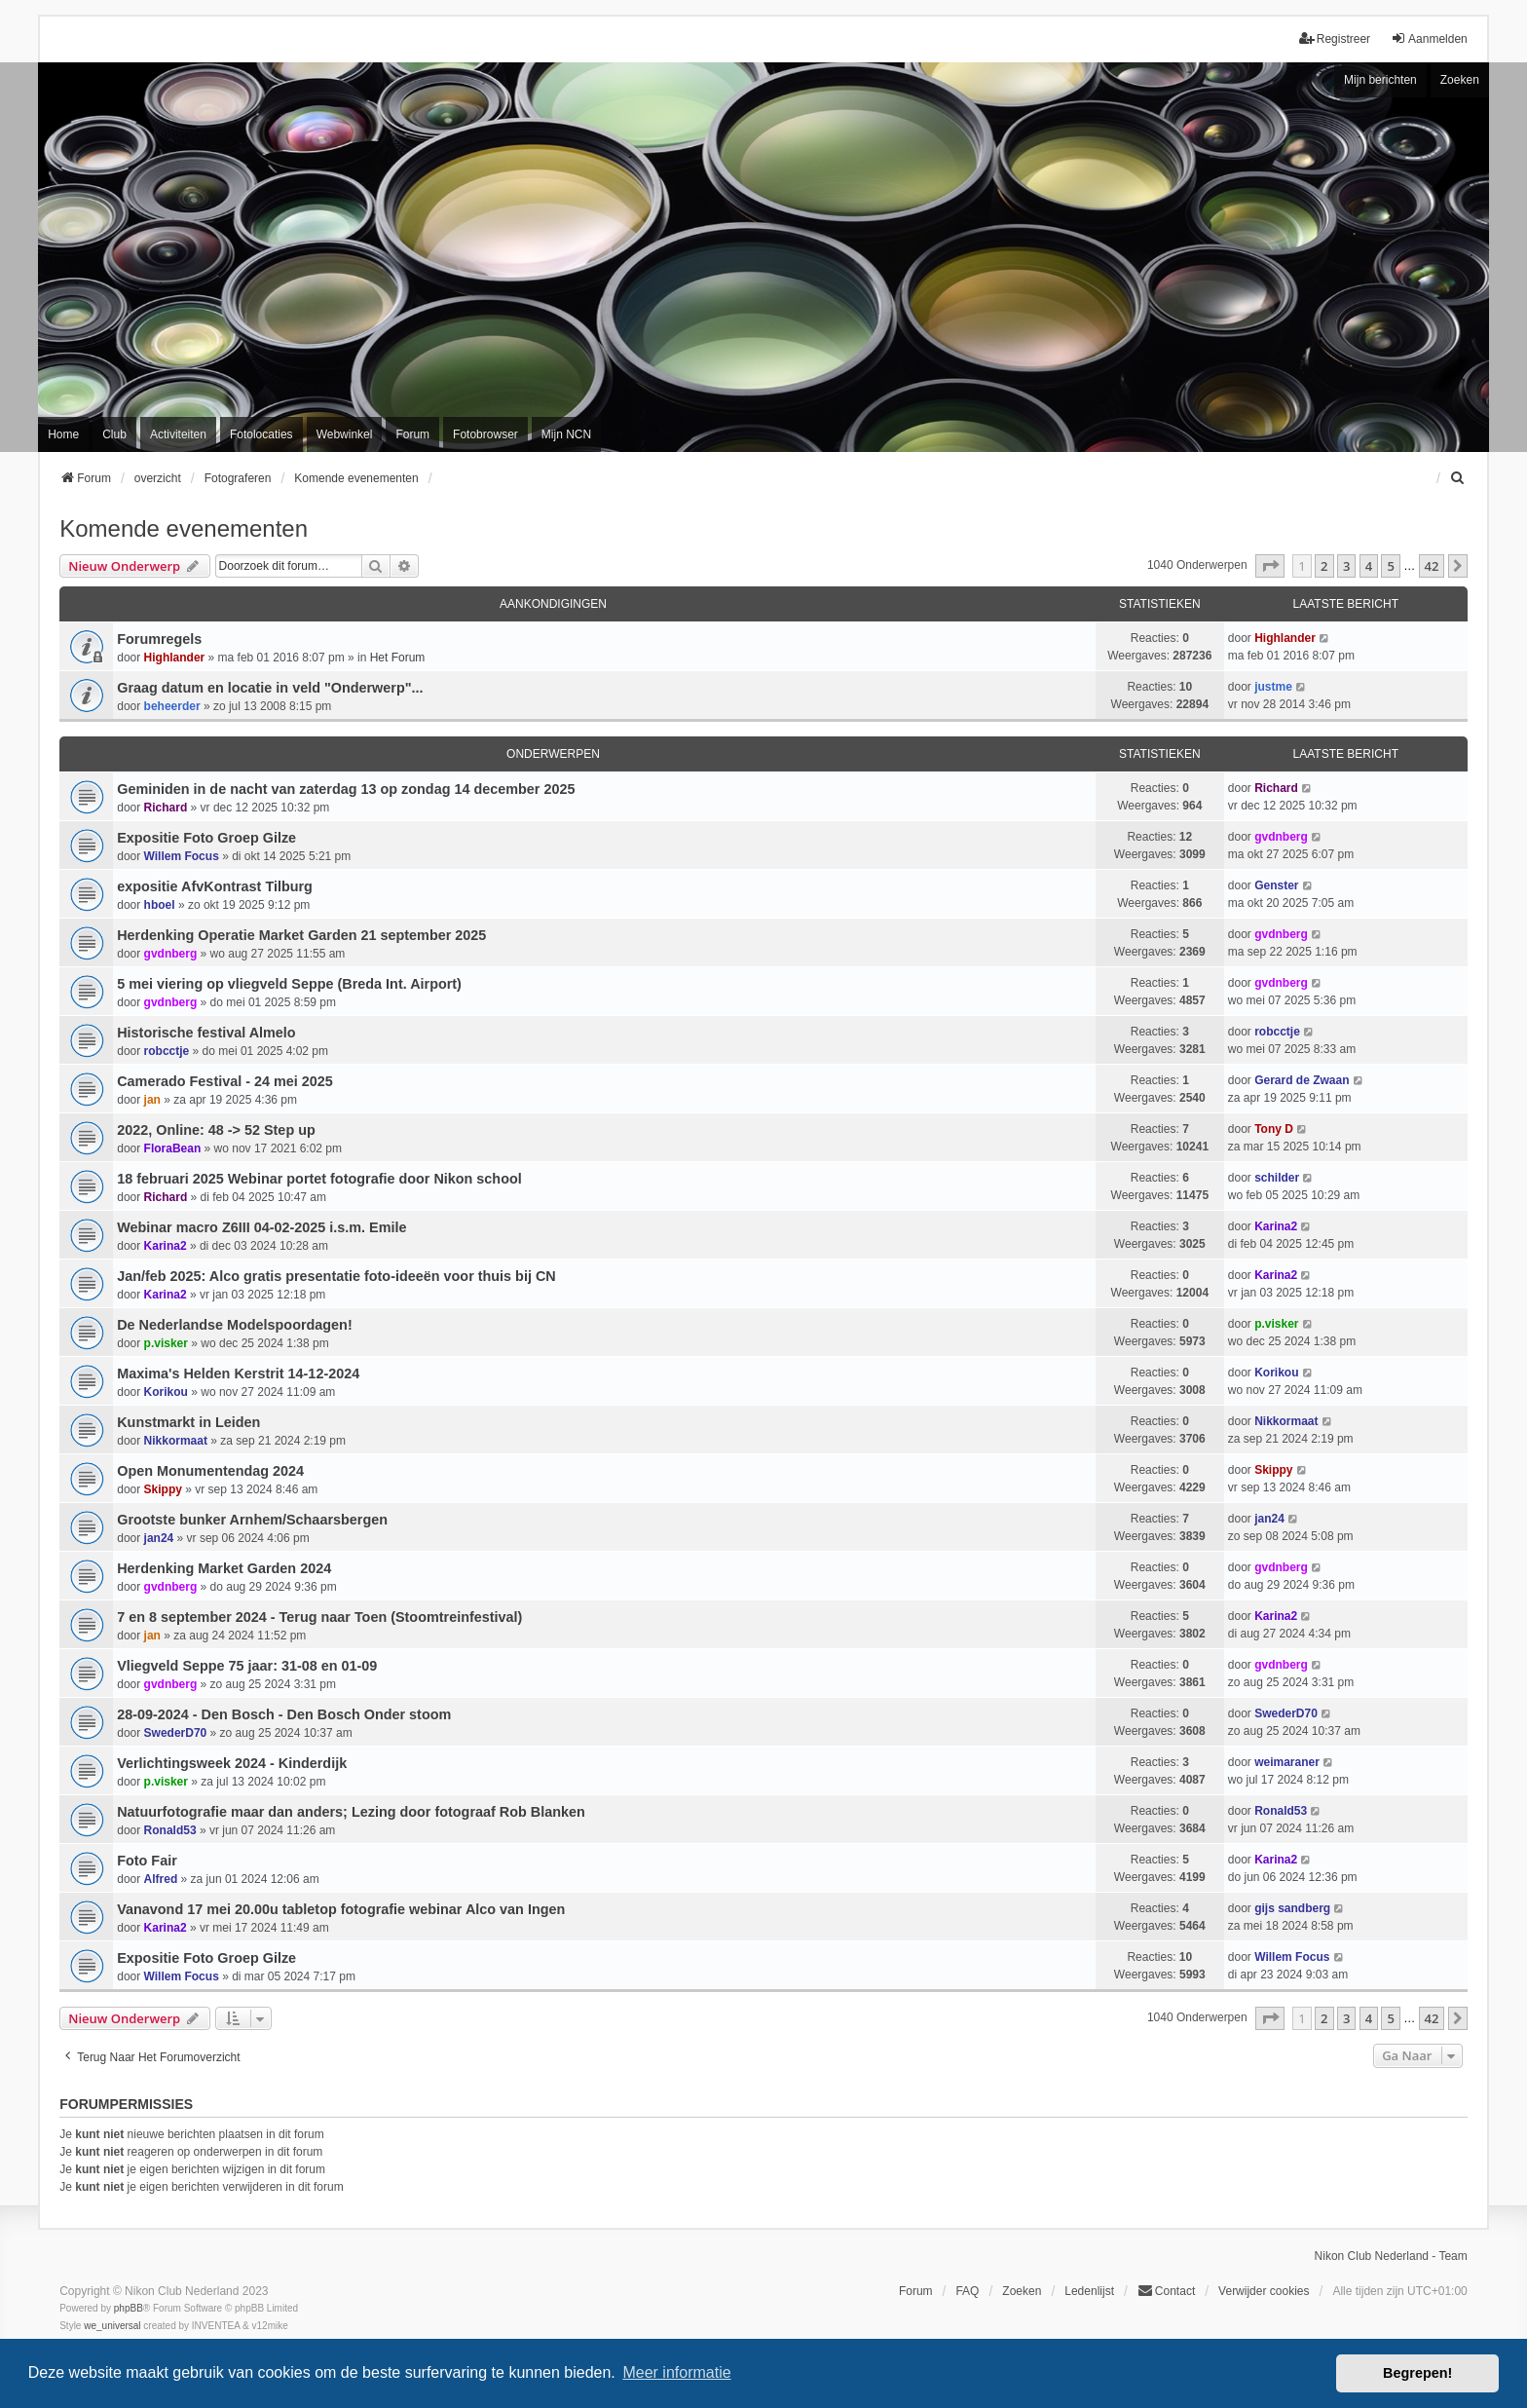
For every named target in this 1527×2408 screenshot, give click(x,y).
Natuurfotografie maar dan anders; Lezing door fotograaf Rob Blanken (351, 1812)
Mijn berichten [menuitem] (1380, 80)
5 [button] (1390, 566)
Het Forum (398, 657)
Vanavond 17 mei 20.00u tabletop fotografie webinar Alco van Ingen (341, 1909)
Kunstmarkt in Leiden (188, 1422)
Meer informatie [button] (676, 2372)
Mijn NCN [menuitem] (566, 434)
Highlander (174, 657)
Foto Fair (147, 1860)
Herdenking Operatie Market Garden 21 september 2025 (301, 935)
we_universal (112, 2325)
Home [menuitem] (63, 434)
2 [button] (1324, 566)
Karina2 (165, 1246)
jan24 (159, 1538)
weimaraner (1287, 1762)
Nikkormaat (175, 1441)
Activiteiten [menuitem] (178, 434)
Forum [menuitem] (412, 434)
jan (152, 1100)
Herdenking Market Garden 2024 (224, 1568)
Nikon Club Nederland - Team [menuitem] (1391, 2256)
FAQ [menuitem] (967, 2291)
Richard (166, 807)
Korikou (166, 1392)
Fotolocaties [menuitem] (261, 434)
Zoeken (1459, 80)
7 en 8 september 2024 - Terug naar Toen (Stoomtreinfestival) (319, 1617)
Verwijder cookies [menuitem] (1263, 2291)
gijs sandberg (1292, 1908)
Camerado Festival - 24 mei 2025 (225, 1081)
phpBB (128, 2308)
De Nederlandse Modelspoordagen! (235, 1325)
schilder (1276, 1178)
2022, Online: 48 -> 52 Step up (216, 1130)
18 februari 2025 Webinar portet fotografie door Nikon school (319, 1178)
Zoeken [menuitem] (1021, 2291)
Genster (1276, 885)
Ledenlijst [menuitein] (1089, 2291)
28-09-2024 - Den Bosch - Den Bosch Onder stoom (284, 1714)
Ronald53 (170, 1830)
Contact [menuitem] (1166, 2290)
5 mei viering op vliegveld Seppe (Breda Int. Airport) (289, 984)
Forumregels (159, 639)
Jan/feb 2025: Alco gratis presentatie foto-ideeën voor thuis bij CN (336, 1276)
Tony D (1273, 1129)
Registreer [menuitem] (1334, 38)
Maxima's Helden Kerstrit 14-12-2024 (238, 1373)
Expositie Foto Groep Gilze (206, 838)
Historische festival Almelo (206, 1032)
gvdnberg (1281, 837)
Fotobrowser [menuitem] (485, 434)
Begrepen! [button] (1417, 2373)
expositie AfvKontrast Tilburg (215, 886)
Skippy (163, 1489)
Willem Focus (181, 856)
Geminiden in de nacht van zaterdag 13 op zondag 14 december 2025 (346, 789)
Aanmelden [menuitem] (1429, 38)
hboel (159, 905)
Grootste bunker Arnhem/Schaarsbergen (252, 1519)
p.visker (166, 1343)
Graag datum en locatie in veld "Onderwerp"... (270, 688)
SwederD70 (175, 1733)
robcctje (167, 1051)
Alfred (161, 1879)
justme (1273, 687)
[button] (1270, 566)
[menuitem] (1459, 478)
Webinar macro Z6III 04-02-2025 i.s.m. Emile (261, 1227)
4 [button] (1368, 566)
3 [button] (1346, 566)
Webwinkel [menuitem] (345, 434)
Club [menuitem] (114, 434)
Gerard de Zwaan (1301, 1080)
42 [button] (1432, 566)
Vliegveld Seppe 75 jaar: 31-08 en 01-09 (247, 1666)
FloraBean (173, 1148)
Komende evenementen (183, 528)
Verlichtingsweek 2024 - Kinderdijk (232, 1763)
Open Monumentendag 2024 (210, 1471)
